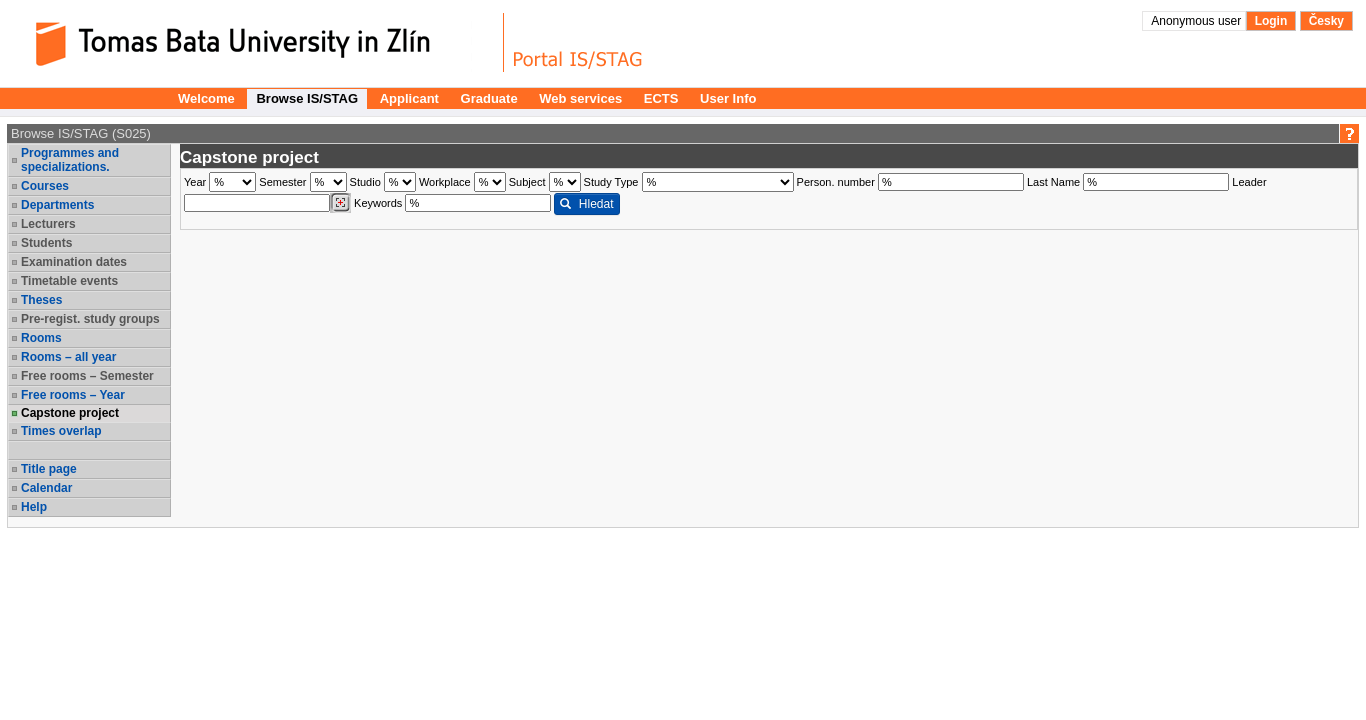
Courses (45, 186)
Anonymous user (1197, 21)
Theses (41, 300)
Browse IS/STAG (307, 98)
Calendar (46, 488)
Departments (57, 205)
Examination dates (74, 262)
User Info (728, 98)
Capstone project (70, 413)
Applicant (409, 98)
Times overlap (61, 431)
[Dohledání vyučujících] (340, 203)
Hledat (586, 204)
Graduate (489, 98)
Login (1271, 21)
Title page (49, 469)
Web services (580, 98)
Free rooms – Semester (87, 376)
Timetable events (69, 281)
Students (46, 243)
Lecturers (48, 224)
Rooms (41, 338)
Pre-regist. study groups (90, 319)
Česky (1326, 21)
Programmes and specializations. (70, 160)
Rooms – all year (68, 357)
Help (34, 507)
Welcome (206, 98)
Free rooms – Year (73, 395)
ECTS (661, 98)
